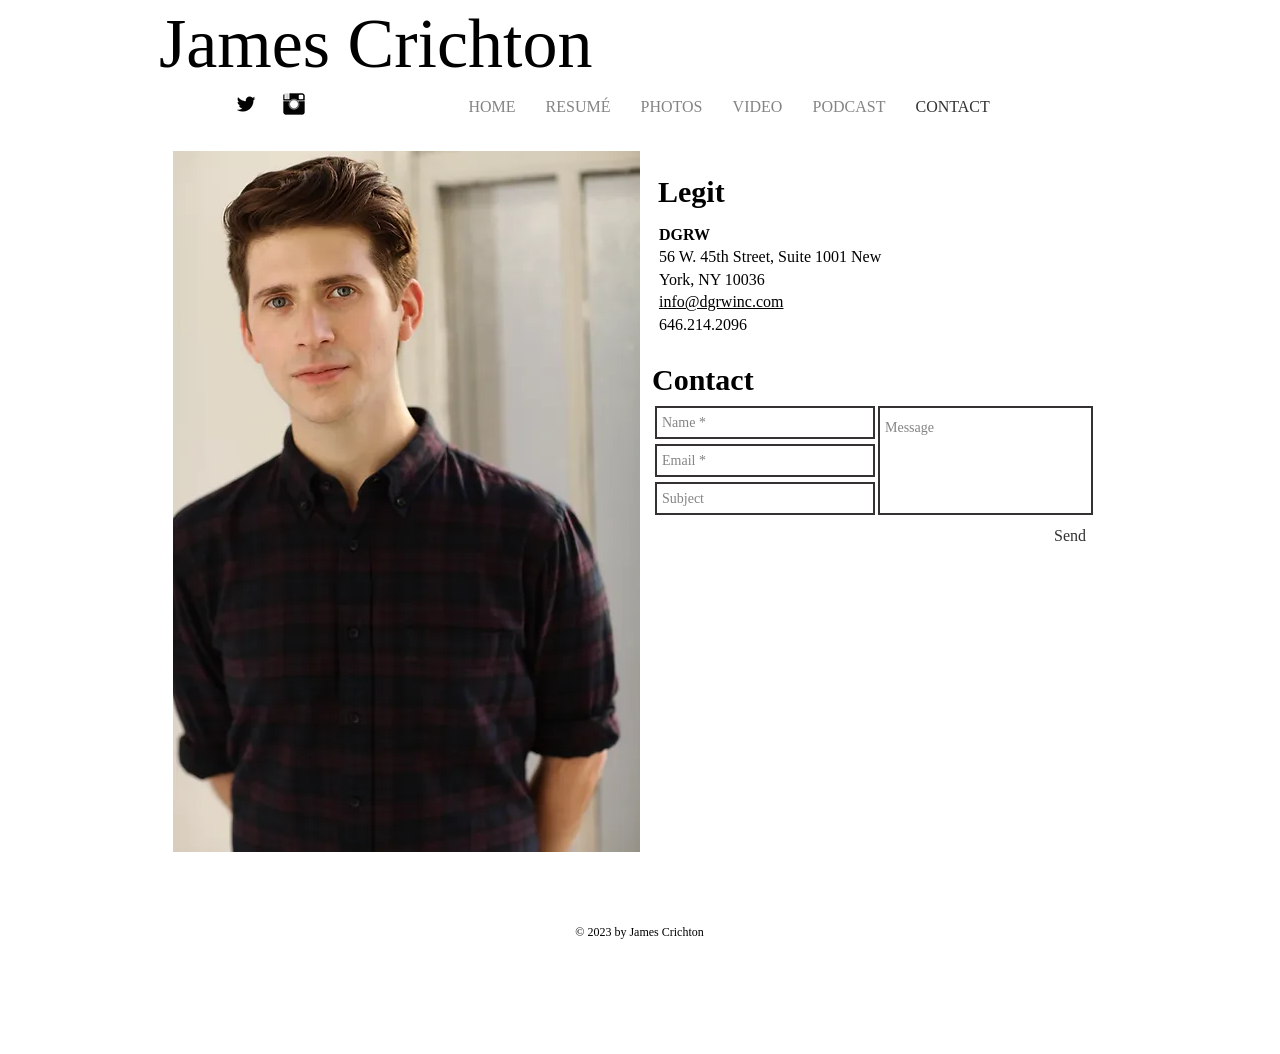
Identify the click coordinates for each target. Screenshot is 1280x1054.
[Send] (1070, 536)
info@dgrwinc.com (721, 301)
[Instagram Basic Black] (294, 104)
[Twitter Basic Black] (246, 104)
